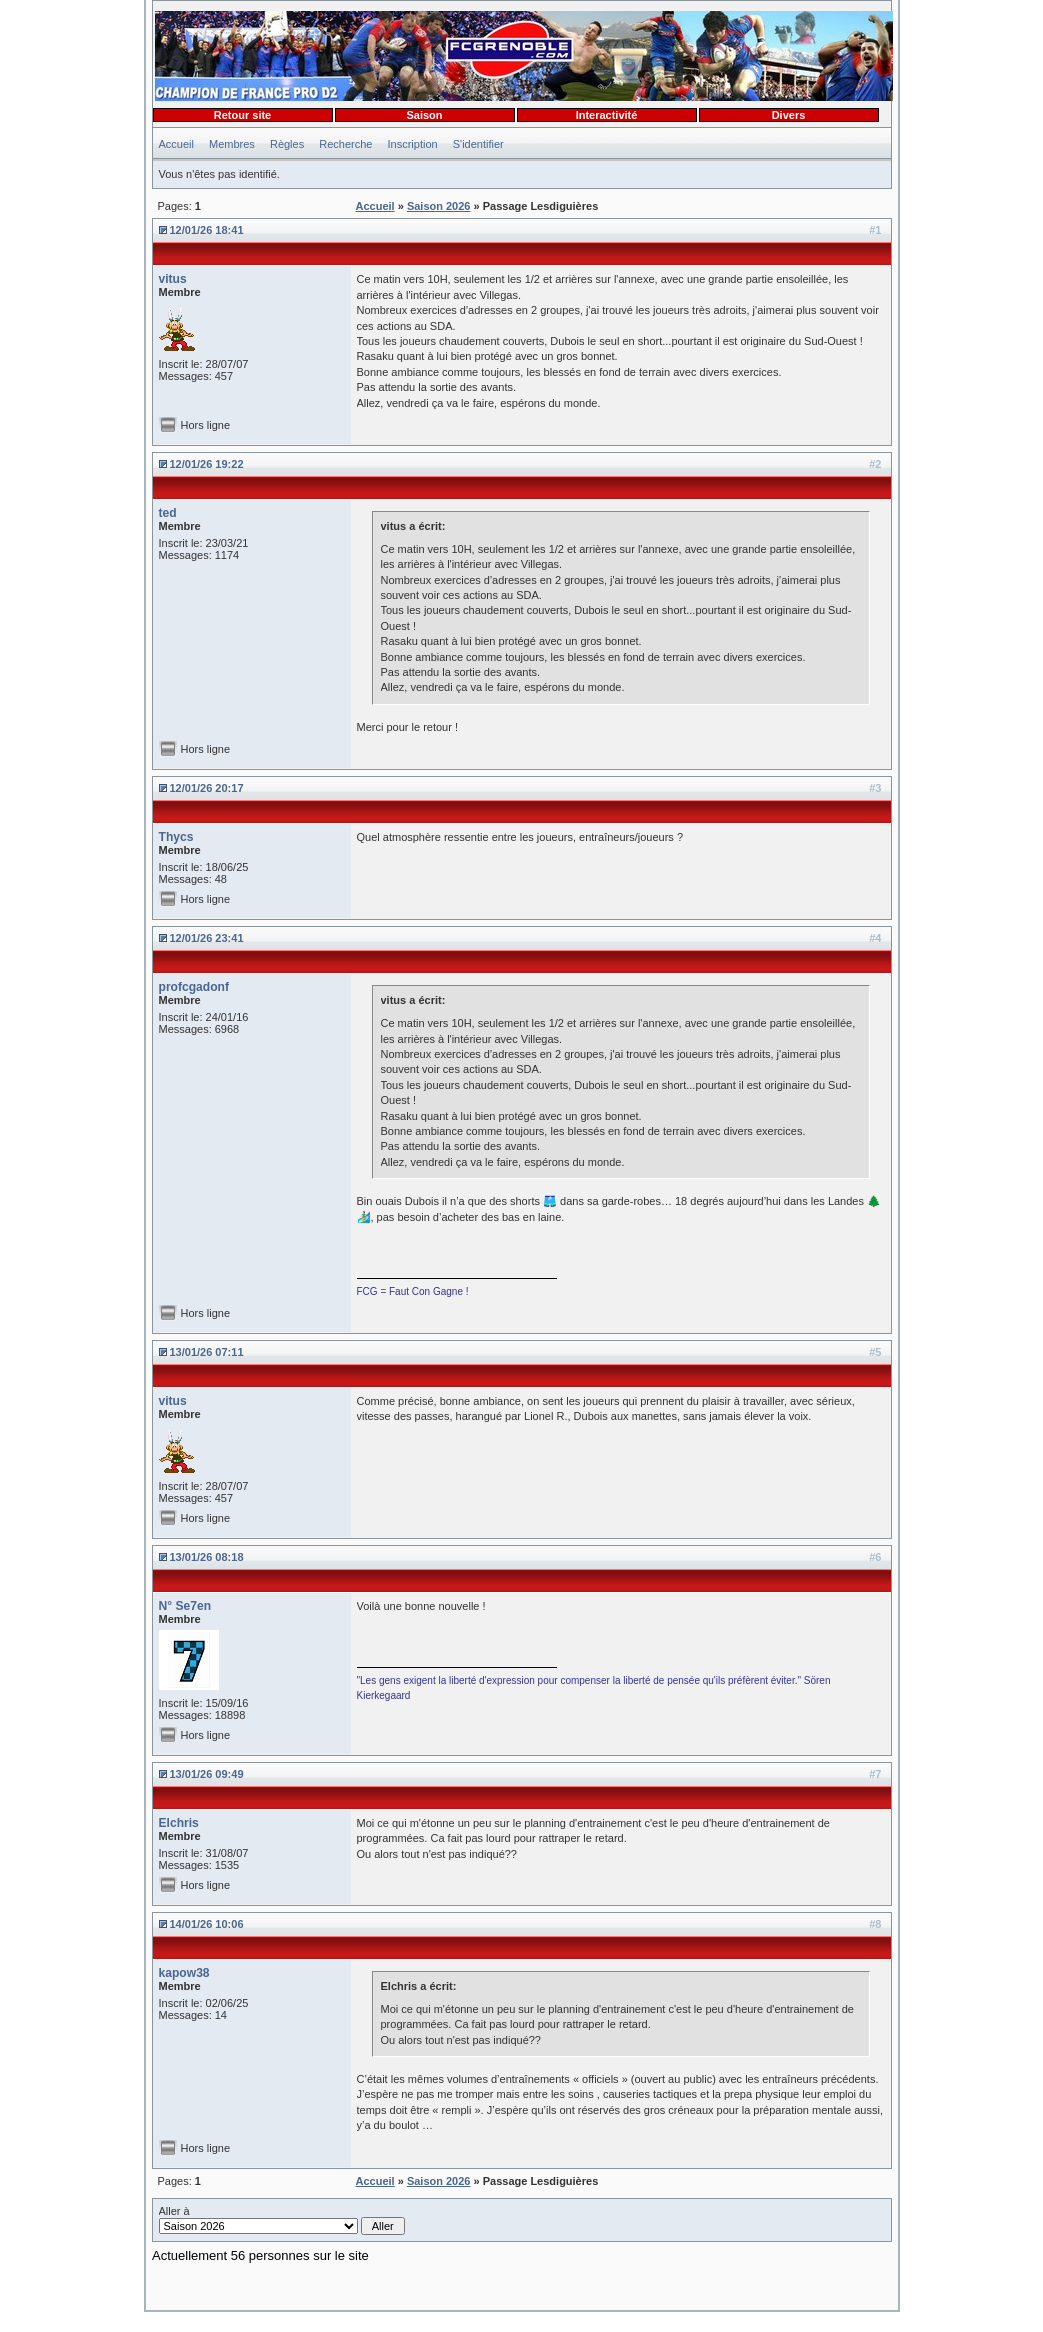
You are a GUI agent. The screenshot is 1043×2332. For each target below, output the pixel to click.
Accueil (176, 144)
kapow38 (184, 1973)
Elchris (179, 1823)
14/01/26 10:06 (207, 1924)
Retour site (242, 115)
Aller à (282, 2220)
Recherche (345, 144)
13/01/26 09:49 (207, 1774)
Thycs (176, 837)
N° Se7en (185, 1606)
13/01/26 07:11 (207, 1352)
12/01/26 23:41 (207, 938)
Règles (287, 144)
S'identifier (478, 144)
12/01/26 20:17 (207, 788)
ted (168, 513)
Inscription (413, 144)
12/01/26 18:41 (207, 230)
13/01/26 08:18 (207, 1557)
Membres (232, 144)
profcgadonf (194, 987)
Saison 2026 (439, 206)
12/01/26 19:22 (207, 464)
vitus (173, 279)
